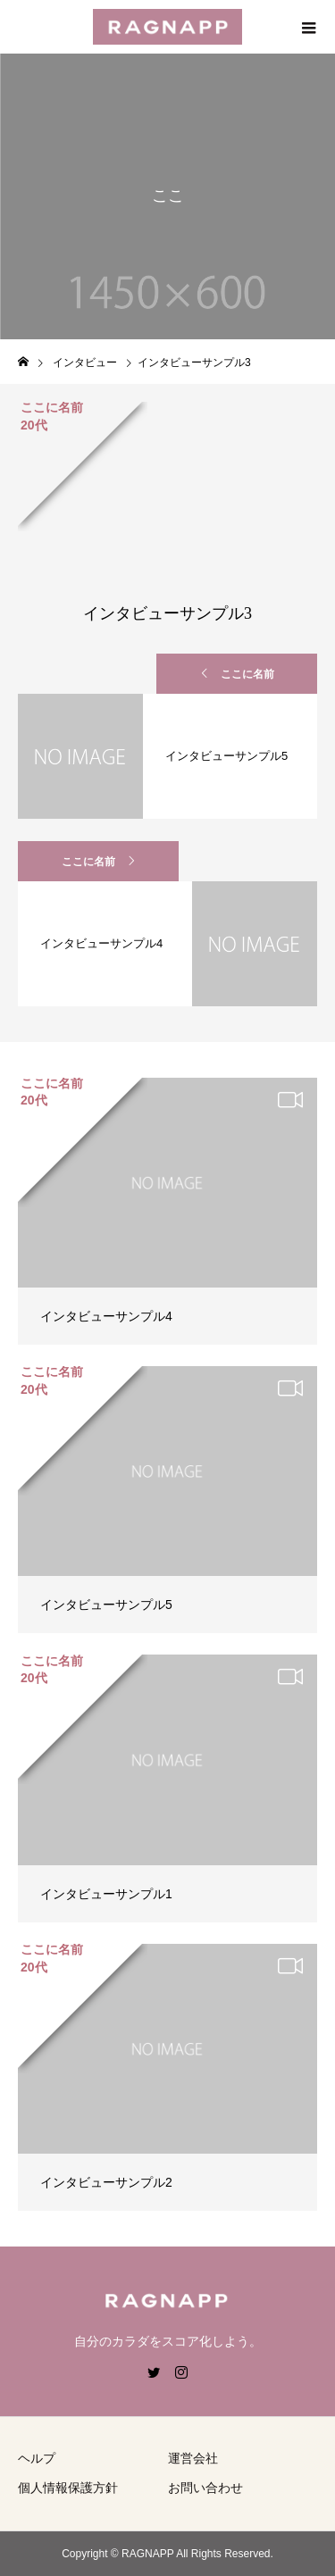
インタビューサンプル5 (106, 1604)
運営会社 (193, 2458)
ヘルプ (36, 2458)
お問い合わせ (205, 2487)
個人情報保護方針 (68, 2487)
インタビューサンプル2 (106, 2182)
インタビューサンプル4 (106, 1316)
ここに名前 (247, 674)
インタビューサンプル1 (106, 1894)
